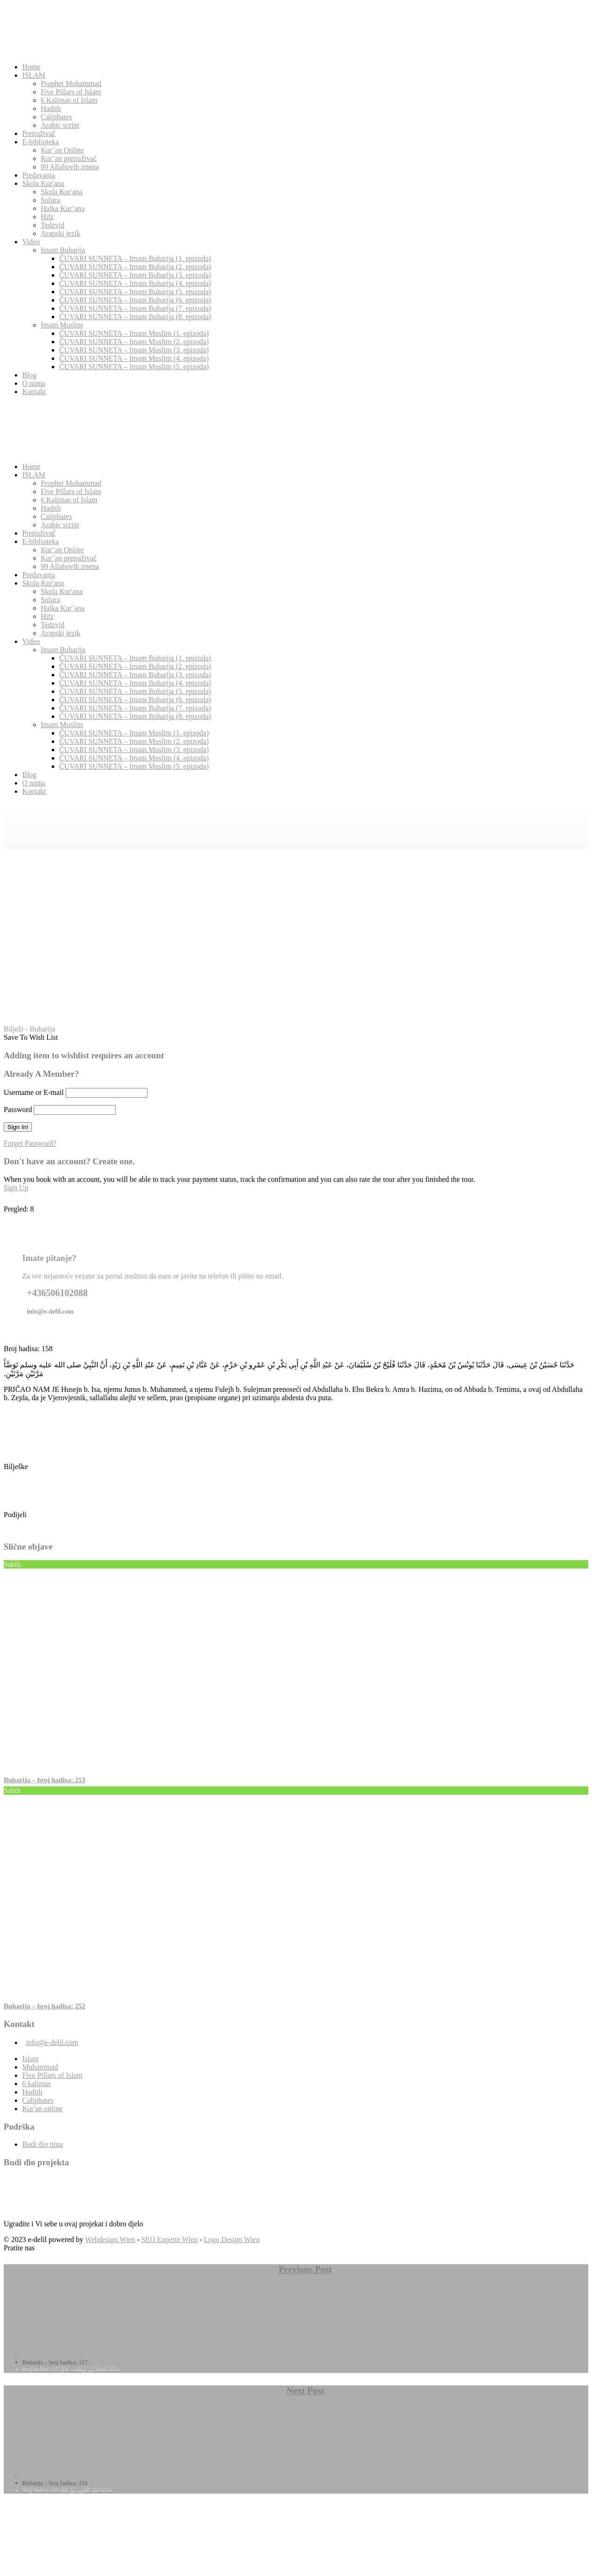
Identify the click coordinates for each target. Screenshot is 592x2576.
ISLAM (33, 75)
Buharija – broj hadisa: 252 (44, 2006)
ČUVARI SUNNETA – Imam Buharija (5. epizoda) (135, 292)
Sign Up (16, 1188)
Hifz (47, 217)
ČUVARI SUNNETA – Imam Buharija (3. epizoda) (135, 275)
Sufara (50, 200)
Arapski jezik (60, 233)
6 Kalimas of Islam (69, 100)
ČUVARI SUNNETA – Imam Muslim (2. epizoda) (134, 342)
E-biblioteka (40, 142)
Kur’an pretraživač (69, 158)
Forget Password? (30, 1143)
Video (31, 242)
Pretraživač (39, 133)
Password (18, 1109)
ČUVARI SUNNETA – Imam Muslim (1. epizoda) (134, 333)
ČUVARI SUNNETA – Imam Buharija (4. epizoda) (135, 283)
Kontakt (34, 391)
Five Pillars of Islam (71, 92)
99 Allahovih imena (70, 167)
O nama (33, 383)
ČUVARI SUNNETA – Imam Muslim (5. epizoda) (134, 367)
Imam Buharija (63, 250)
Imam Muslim (62, 325)
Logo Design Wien (232, 2239)
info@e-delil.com (52, 2042)
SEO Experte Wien (170, 2239)
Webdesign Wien (110, 2239)
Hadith (51, 108)
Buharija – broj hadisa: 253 (44, 1780)
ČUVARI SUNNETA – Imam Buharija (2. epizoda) (135, 267)
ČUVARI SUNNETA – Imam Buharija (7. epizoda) (135, 308)
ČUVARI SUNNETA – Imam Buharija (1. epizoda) (135, 258)
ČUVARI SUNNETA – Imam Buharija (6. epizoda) (135, 300)
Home (31, 67)
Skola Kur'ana (43, 183)
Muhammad (40, 2067)
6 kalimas (36, 2084)
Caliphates (56, 117)
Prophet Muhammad (71, 83)
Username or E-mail (34, 1092)
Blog (29, 375)
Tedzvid (52, 225)
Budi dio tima (42, 2144)
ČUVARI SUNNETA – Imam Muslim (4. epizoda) (134, 358)
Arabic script (60, 125)
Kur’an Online (62, 150)
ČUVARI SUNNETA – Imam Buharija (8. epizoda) (135, 317)
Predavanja (38, 175)
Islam (30, 2059)
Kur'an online (42, 2109)
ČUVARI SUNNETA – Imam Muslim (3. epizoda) (134, 350)
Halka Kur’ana (63, 208)
